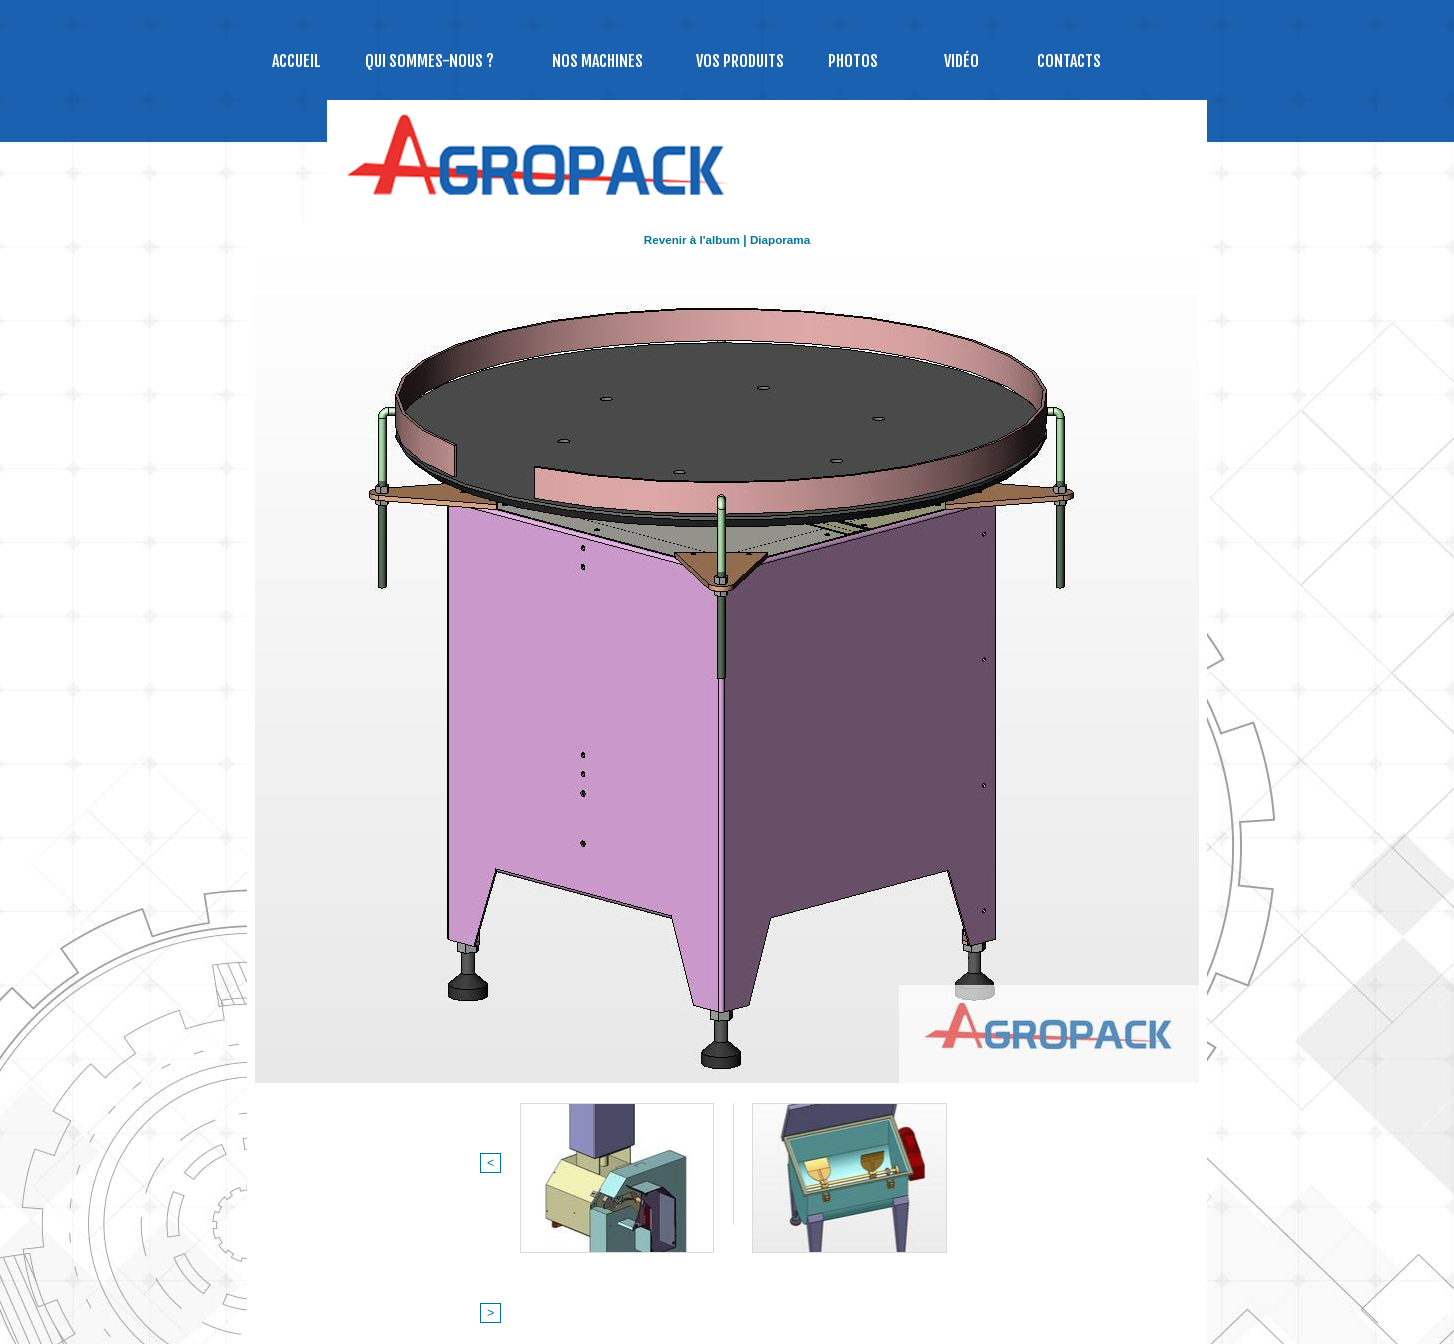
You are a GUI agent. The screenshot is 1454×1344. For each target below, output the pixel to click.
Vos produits (740, 61)
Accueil (296, 61)
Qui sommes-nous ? (429, 61)
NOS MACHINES (597, 61)
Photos (853, 61)
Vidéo (961, 61)
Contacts (1069, 61)
